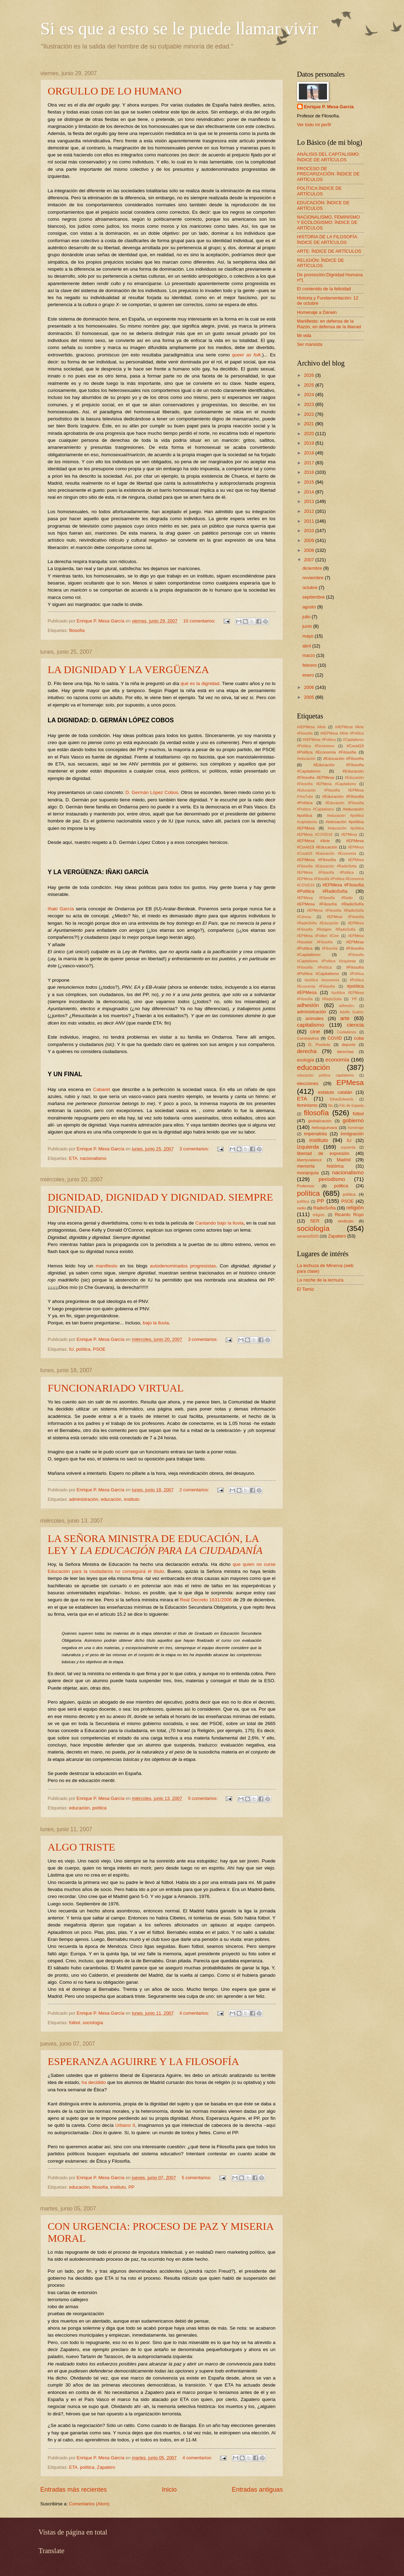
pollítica (303, 1201)
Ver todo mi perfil (314, 124)
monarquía (308, 1172)
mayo (308, 636)
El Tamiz (305, 1289)
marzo (309, 655)
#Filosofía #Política (314, 967)
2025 (309, 385)
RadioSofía (324, 1207)
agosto (309, 606)
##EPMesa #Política (319, 740)
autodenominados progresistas (183, 1265)
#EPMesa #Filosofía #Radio (325, 898)
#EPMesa (349, 835)
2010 (309, 530)
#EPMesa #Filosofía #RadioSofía (330, 904)
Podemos (305, 1186)
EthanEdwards (341, 1099)
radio (301, 1208)
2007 (309, 559)
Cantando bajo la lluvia (219, 1223)
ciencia (355, 1025)
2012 (309, 511)
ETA (73, 1158)
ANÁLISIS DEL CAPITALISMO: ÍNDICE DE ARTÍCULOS (328, 156)
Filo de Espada (351, 1106)
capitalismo (310, 1025)
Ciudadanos (346, 1032)
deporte (348, 1044)
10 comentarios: (200, 621)
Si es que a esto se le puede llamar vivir (179, 28)
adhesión (308, 1005)
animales (315, 1018)
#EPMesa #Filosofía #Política (325, 872)
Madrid (344, 1159)
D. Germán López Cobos (152, 792)
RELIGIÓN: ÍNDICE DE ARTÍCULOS (320, 263)
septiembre (314, 597)
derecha (307, 1051)
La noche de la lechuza (320, 1280)
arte (345, 1018)
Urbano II (125, 2125)
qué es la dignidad (200, 683)
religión (355, 1207)
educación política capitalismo (325, 1075)
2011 (309, 521)
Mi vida (304, 335)
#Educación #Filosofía (343, 758)
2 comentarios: (194, 1489)
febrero (310, 665)
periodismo (332, 1179)
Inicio (169, 2489)
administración (83, 1499)
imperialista (315, 1133)
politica (341, 1185)
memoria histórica (320, 1166)
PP (131, 2187)
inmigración (352, 1133)
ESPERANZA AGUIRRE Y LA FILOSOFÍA (143, 2061)
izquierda (308, 1147)
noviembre (313, 577)
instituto (131, 1499)
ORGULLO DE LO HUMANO (115, 91)
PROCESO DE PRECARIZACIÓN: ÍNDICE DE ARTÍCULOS (328, 174)
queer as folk (246, 354)
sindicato (346, 1221)
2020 (309, 433)
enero (308, 675)
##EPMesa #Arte (311, 727)
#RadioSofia (331, 999)
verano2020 (308, 1236)
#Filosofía (330, 948)
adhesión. (347, 1006)
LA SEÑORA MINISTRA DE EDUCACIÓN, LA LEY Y (155, 1544)
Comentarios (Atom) (89, 2503)
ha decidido (94, 2082)
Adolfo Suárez (352, 1012)
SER (314, 1221)
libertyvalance (309, 1160)
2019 (309, 443)
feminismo (307, 1105)
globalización (320, 1121)
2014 (309, 492)
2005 (309, 697)
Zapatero (106, 2467)
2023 (309, 404)
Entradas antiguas (257, 2489)
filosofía (76, 630)
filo (330, 1106)
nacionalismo (93, 1158)
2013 (309, 501)
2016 (309, 472)
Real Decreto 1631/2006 (206, 1599)
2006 (309, 687)
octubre (310, 587)
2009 (309, 540)
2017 (309, 462)
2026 (309, 375)
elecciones (308, 1083)
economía (337, 1060)
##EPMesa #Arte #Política (342, 733)
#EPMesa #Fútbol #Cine (318, 936)
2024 (309, 394)
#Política (357, 974)
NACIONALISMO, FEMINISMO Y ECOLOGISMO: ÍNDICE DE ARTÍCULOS (328, 222)
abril (307, 645)
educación (111, 1499)
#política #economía (321, 980)
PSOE (99, 1349)
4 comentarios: (194, 2013)
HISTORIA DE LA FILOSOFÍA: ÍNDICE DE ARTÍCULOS (327, 239)
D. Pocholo (319, 1044)
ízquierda (347, 1147)
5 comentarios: (203, 1798)
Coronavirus (308, 1038)
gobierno (353, 1120)
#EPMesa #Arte (313, 841)
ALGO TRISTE (81, 1847)
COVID (335, 1038)
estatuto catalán (335, 1092)
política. (350, 1194)
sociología (93, 2022)
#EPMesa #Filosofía (316, 860)
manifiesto (106, 1265)
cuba (359, 1038)
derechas (345, 1052)
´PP (354, 999)
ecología (305, 1060)
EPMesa (350, 1082)
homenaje (356, 1128)
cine (315, 1031)
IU (71, 1349)
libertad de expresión (323, 1153)
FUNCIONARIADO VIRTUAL (116, 1388)
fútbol (74, 2022)
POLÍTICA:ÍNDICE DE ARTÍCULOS (319, 191)
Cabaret (101, 1089)
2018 (309, 453)
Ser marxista (309, 344)
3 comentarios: (194, 1148)
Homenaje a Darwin (317, 312)
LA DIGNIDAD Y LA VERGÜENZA (128, 669)
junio (307, 626)
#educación (306, 759)
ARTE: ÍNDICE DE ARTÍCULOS (329, 251)
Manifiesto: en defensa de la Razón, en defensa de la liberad (329, 323)
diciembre (312, 568)
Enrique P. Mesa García (329, 106)
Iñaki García (62, 908)
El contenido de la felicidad (324, 288)
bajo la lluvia (156, 1322)
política (83, 1349)
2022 (309, 414)
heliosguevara (324, 1127)
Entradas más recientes (73, 2489)
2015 (309, 482)
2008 (309, 550)
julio (307, 616)
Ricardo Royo (349, 1214)
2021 (309, 423)
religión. (319, 1215)
